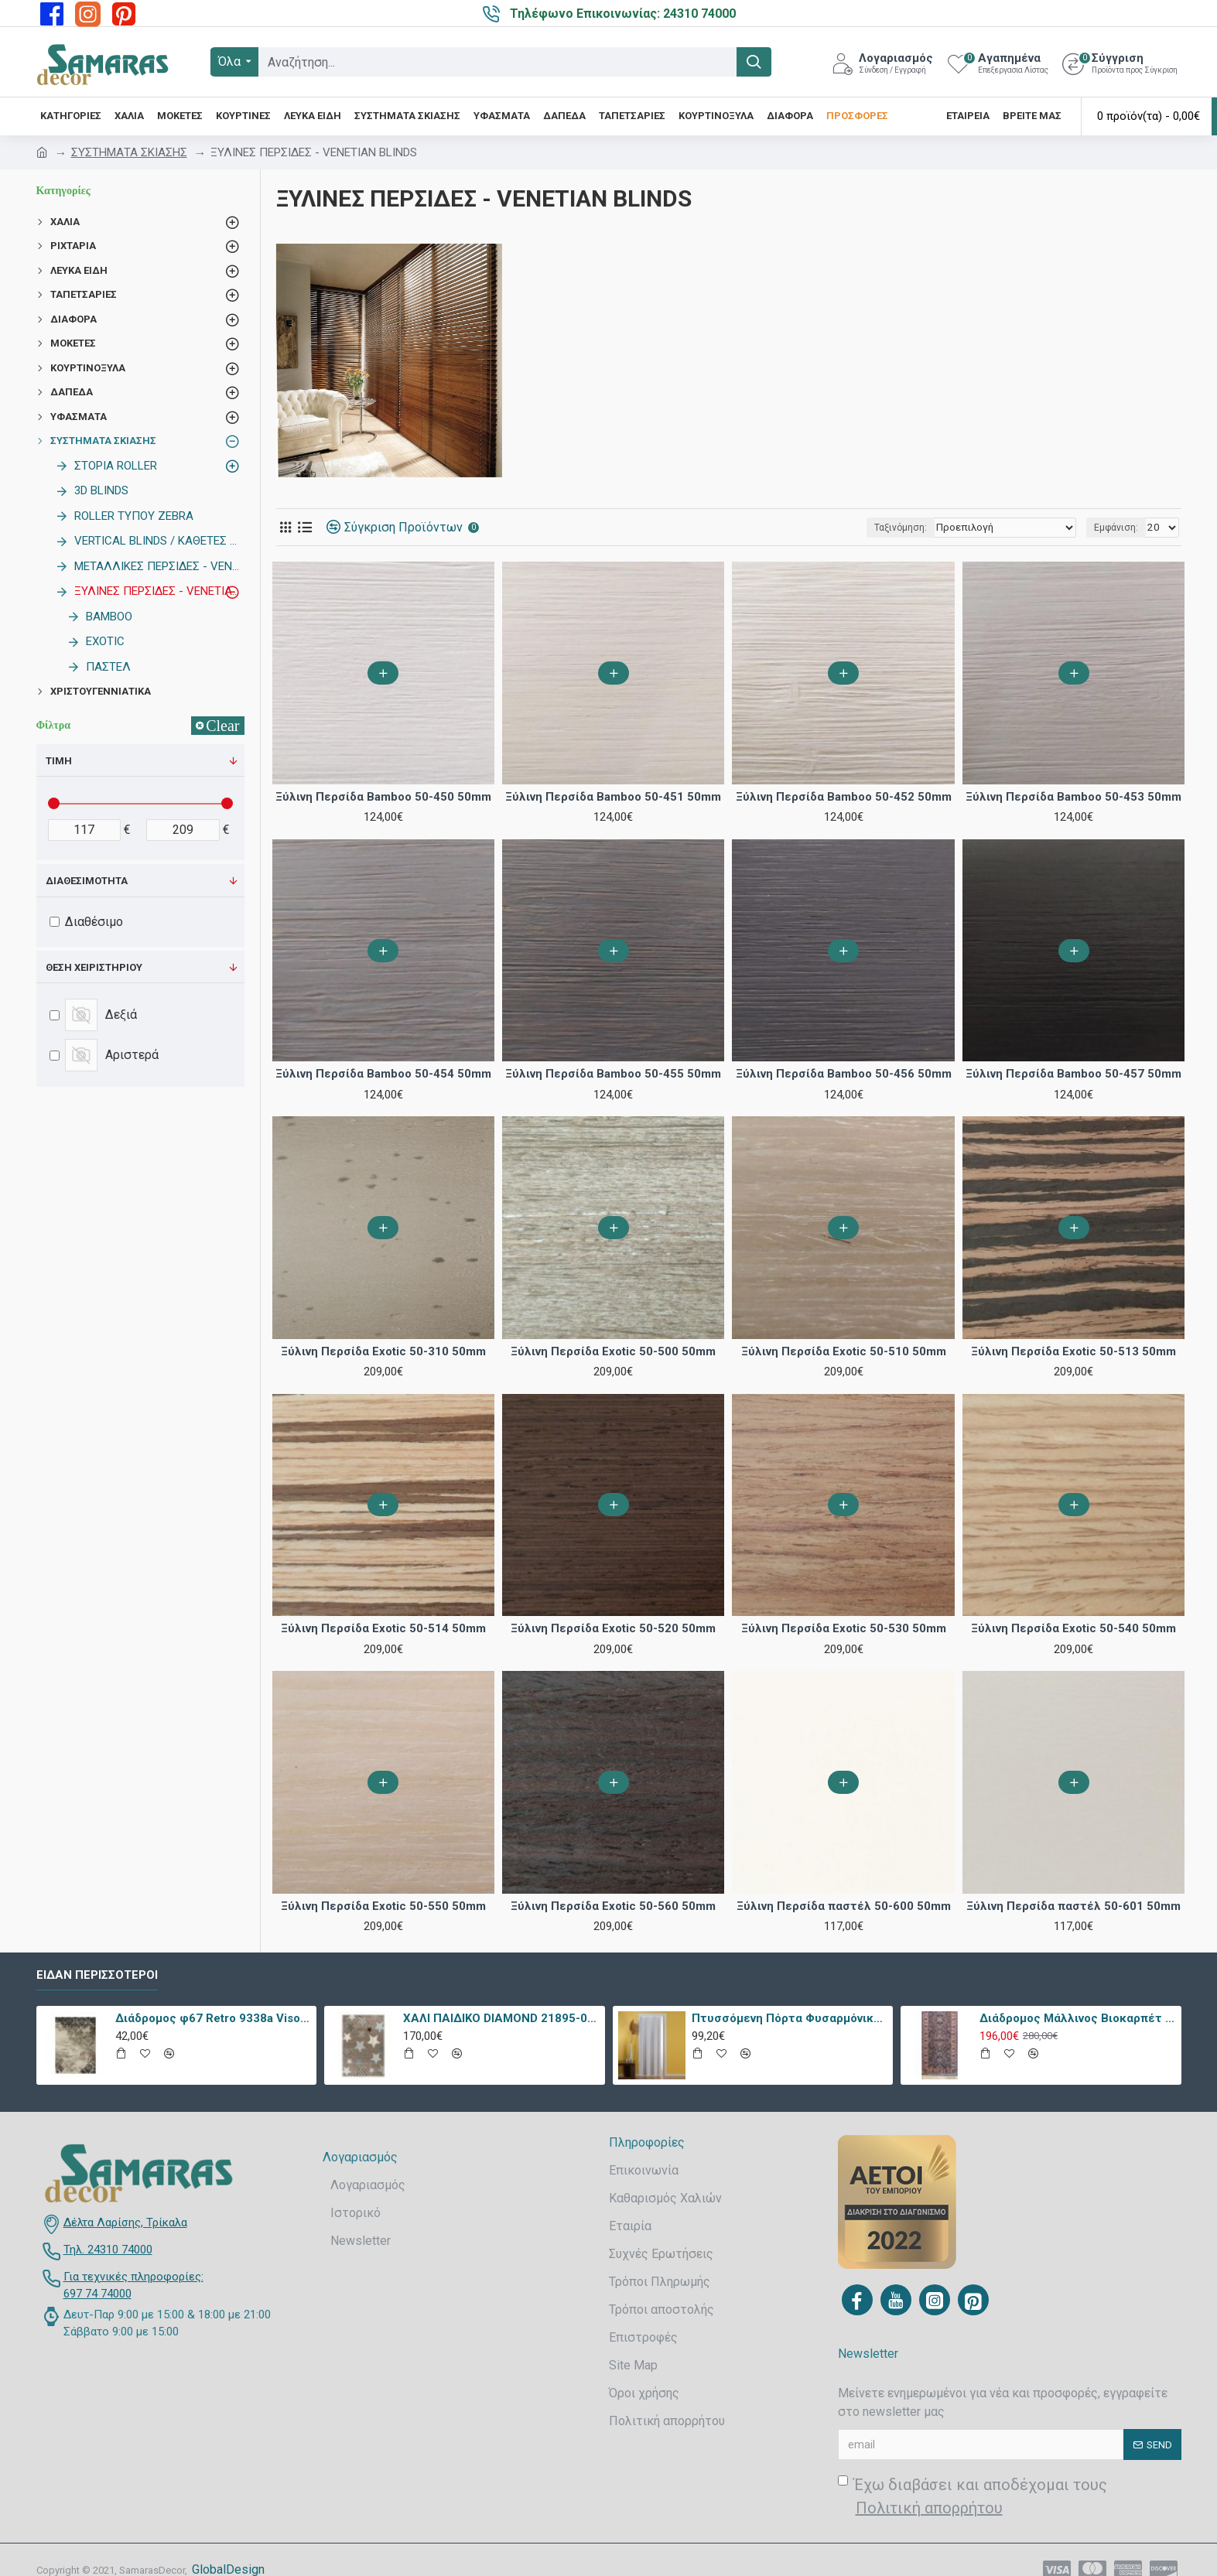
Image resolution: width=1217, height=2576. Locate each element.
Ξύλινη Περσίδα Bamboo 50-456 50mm (844, 1074)
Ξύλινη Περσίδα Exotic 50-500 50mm (613, 1351)
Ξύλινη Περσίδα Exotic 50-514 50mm (383, 1628)
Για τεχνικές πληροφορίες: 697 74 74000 (133, 2285)
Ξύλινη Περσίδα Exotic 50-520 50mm (613, 1628)
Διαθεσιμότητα (87, 881)
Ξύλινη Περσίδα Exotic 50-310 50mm (383, 1351)
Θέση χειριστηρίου (94, 967)
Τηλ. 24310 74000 (107, 2250)
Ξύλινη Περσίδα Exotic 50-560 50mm (613, 1906)
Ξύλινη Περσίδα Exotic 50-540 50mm (1073, 1628)
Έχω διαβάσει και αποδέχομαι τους (972, 2497)
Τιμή (59, 761)
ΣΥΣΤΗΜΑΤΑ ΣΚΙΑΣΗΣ (129, 152)
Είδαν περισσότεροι (97, 1975)
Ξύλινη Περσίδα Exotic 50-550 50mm (383, 1906)
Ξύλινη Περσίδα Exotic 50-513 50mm (1073, 1351)
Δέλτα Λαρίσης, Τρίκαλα (125, 2222)
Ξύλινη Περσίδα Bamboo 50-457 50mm (1073, 1074)
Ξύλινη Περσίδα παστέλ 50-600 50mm (844, 1906)
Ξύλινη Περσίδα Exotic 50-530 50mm (843, 1628)
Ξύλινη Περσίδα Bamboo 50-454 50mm (383, 1074)
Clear (222, 725)
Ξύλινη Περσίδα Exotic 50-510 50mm (843, 1351)
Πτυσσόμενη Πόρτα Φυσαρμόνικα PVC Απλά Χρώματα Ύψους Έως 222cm (789, 2018)
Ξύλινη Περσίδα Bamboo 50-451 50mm (613, 797)
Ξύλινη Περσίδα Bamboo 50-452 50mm (844, 797)
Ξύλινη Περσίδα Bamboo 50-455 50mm (613, 1074)
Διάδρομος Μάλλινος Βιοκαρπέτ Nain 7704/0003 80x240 (1077, 2018)
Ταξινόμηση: (914, 527)
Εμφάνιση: (1118, 527)
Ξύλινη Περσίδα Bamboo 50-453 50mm (1073, 797)
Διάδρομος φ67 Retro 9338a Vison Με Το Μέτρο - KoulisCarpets (213, 2018)
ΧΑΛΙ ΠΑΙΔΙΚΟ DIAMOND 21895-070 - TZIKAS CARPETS (501, 2018)
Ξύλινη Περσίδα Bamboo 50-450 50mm (383, 797)
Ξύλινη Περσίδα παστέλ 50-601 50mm (1073, 1906)
